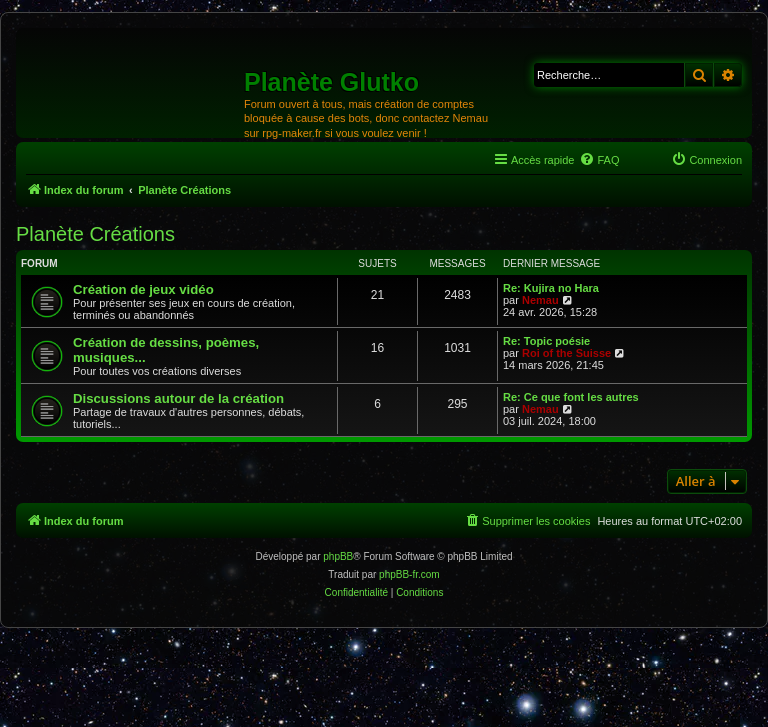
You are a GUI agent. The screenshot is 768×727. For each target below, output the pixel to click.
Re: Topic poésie (546, 341)
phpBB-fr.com (409, 574)
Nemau (540, 300)
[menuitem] (599, 160)
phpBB (338, 556)
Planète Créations (95, 234)
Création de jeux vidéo (143, 289)
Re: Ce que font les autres (571, 397)
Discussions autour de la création (178, 398)
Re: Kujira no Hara (551, 288)
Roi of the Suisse (566, 353)
